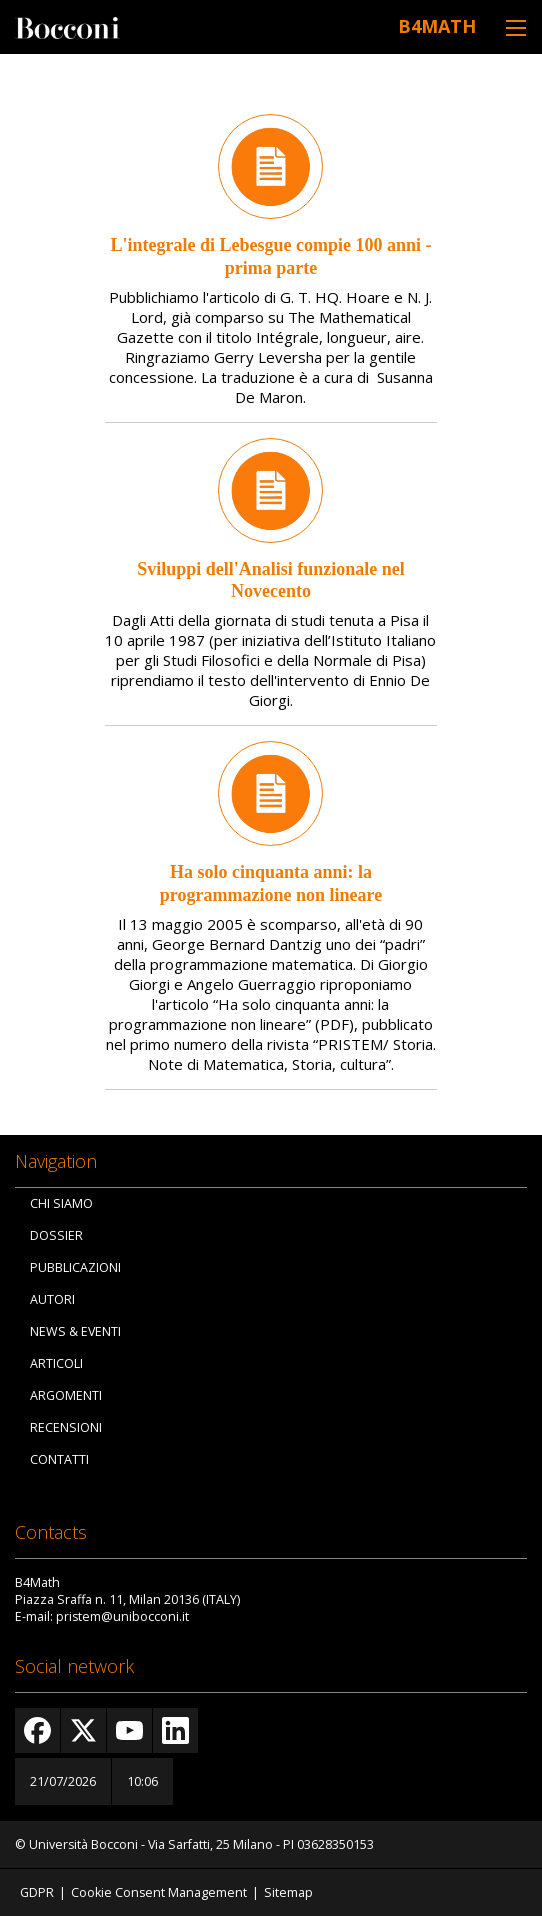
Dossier (56, 1235)
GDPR (37, 1892)
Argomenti (66, 1395)
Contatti (59, 1459)
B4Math (437, 26)
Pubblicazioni (75, 1267)
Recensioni (66, 1427)
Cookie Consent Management (159, 1892)
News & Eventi (75, 1331)
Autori (52, 1299)
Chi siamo (61, 1203)
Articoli (56, 1363)
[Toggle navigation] (516, 27)
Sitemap (288, 1892)
